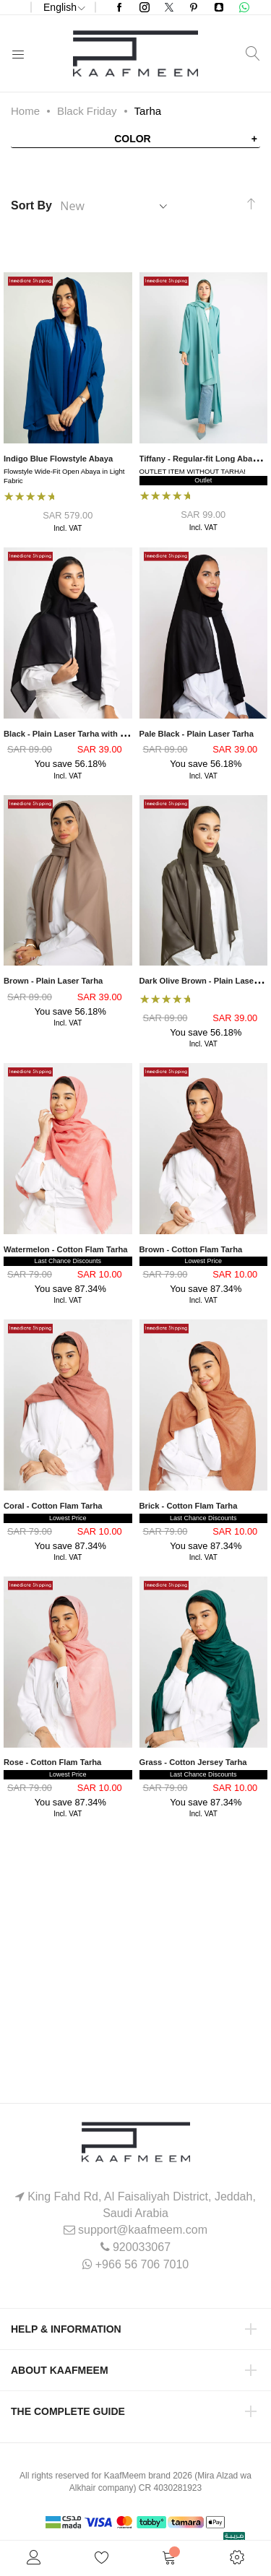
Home (25, 111)
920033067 (142, 2247)
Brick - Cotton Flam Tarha (188, 1505)
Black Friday (87, 111)
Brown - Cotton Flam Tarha (191, 1249)
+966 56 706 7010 (142, 2264)
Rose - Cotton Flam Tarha (52, 1762)
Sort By (31, 205)
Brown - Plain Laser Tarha (53, 980)
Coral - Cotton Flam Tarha (53, 1505)
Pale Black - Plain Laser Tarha (196, 733)
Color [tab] (132, 138)
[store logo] (135, 53)
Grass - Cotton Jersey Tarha (193, 1762)
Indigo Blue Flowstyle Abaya (58, 458)
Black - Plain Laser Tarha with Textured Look (89, 733)
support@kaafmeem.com (142, 2230)
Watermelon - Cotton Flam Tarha (66, 1249)
